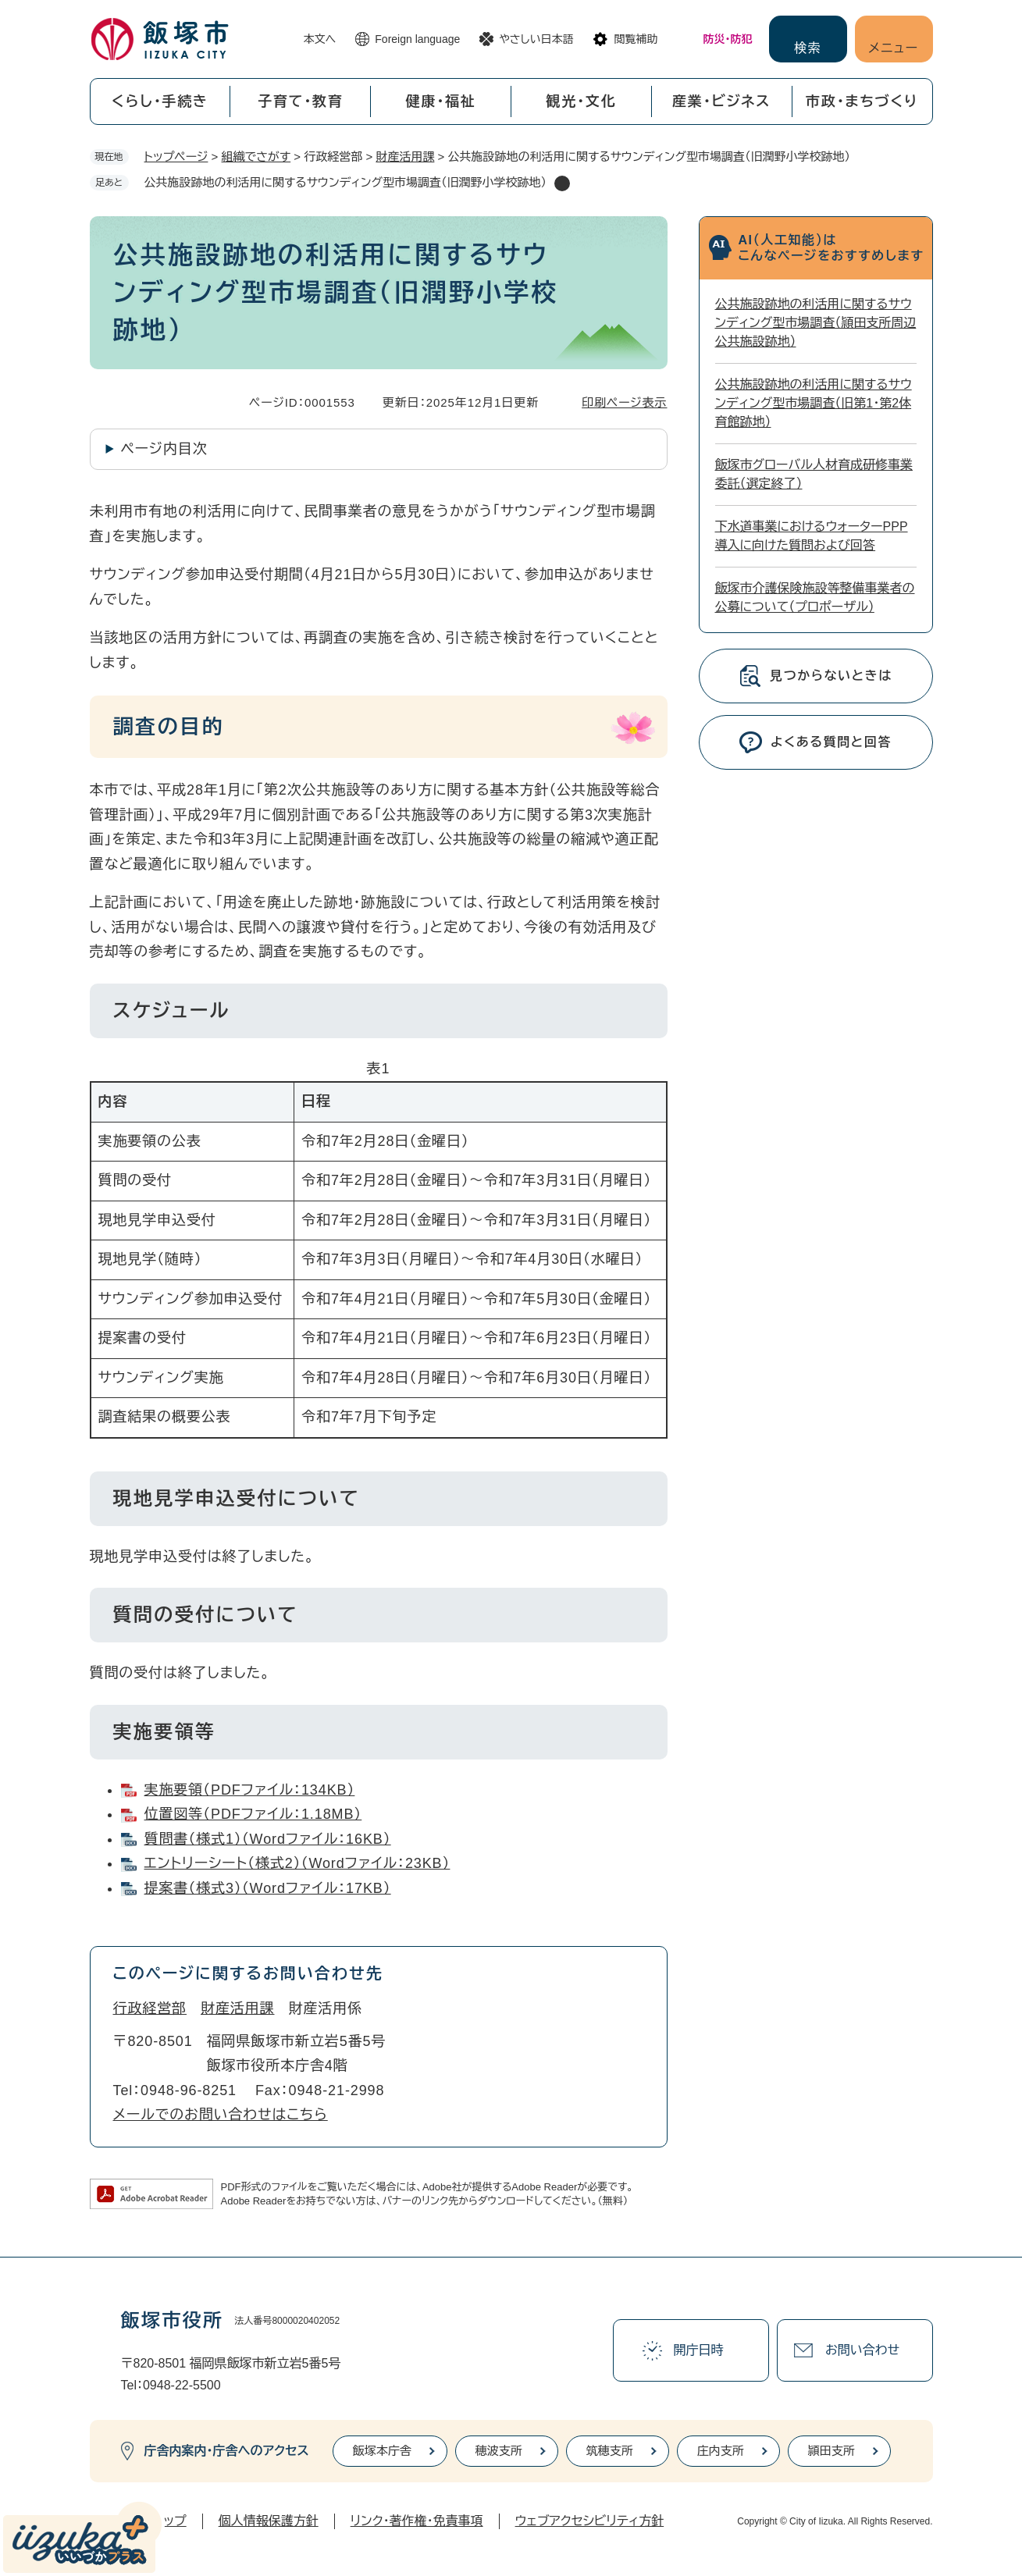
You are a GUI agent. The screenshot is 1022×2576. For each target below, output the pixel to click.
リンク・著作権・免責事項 (417, 2521)
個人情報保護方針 (269, 2521)
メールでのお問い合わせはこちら (220, 2114)
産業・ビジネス (721, 101)
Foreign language (417, 39)
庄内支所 (720, 2450)
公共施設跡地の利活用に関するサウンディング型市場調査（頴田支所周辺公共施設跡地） (816, 322)
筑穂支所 (609, 2450)
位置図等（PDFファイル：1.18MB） (253, 1814)
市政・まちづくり (862, 101)
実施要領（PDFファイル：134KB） (249, 1790)
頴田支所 (831, 2450)
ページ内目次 (164, 449)
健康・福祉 (441, 101)
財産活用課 (405, 156)
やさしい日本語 (536, 39)
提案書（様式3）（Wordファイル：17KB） (267, 1888)
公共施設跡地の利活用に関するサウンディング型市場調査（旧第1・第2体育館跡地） (813, 403)
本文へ (320, 39)
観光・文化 (581, 101)
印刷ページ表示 (624, 402)
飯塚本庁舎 (382, 2450)
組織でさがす (256, 156)
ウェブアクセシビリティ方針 (589, 2521)
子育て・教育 (301, 101)
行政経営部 (150, 2008)
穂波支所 (498, 2450)
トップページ (176, 156)
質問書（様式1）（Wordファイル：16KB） (267, 1839)
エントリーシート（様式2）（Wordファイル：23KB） (297, 1863)
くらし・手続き (160, 101)
